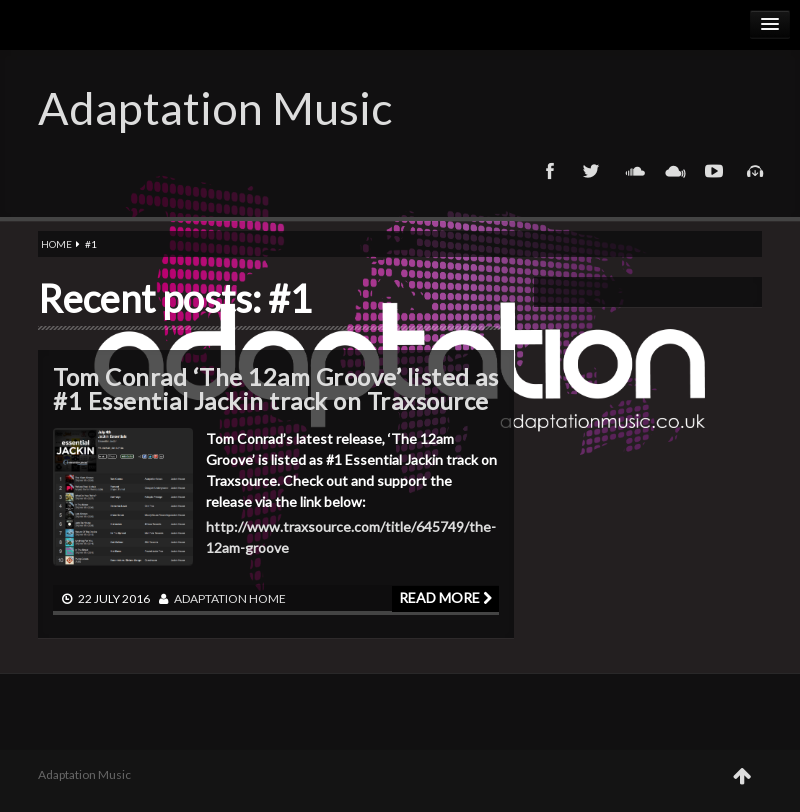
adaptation (210, 598)
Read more (445, 597)
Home (56, 244)
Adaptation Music (215, 108)
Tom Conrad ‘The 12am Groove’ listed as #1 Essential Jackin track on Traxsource (275, 388)
